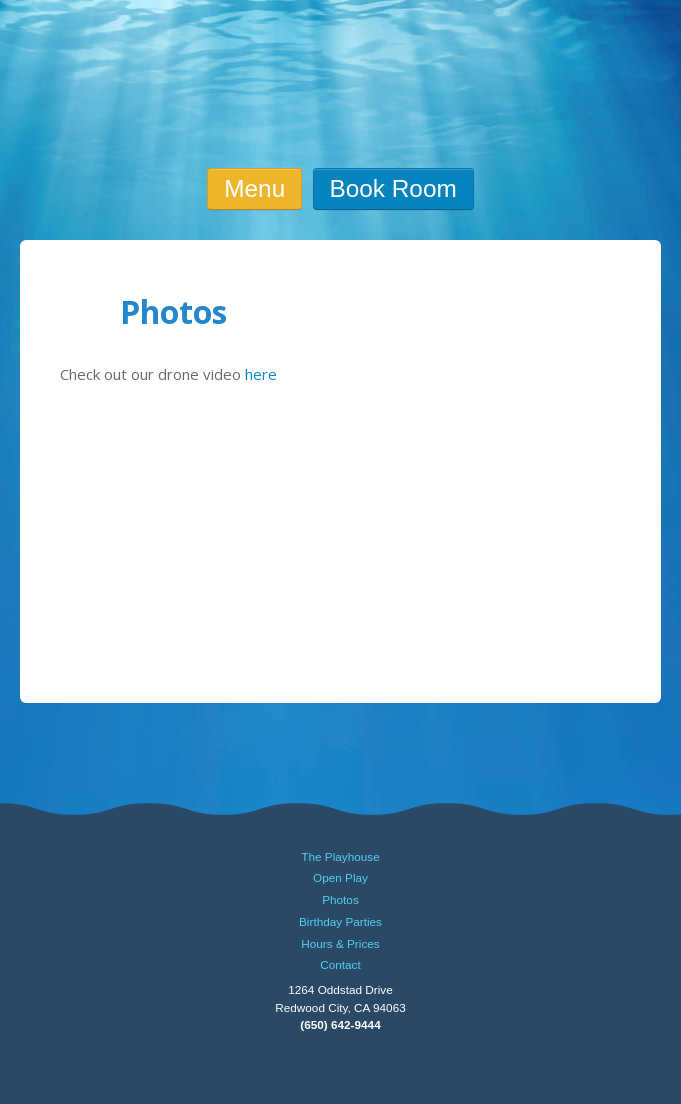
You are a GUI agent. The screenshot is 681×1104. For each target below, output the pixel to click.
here (261, 374)
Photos (340, 900)
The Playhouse (340, 857)
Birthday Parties (340, 922)
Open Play (340, 878)
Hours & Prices (340, 944)
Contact (340, 965)
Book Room (393, 188)
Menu (254, 188)
